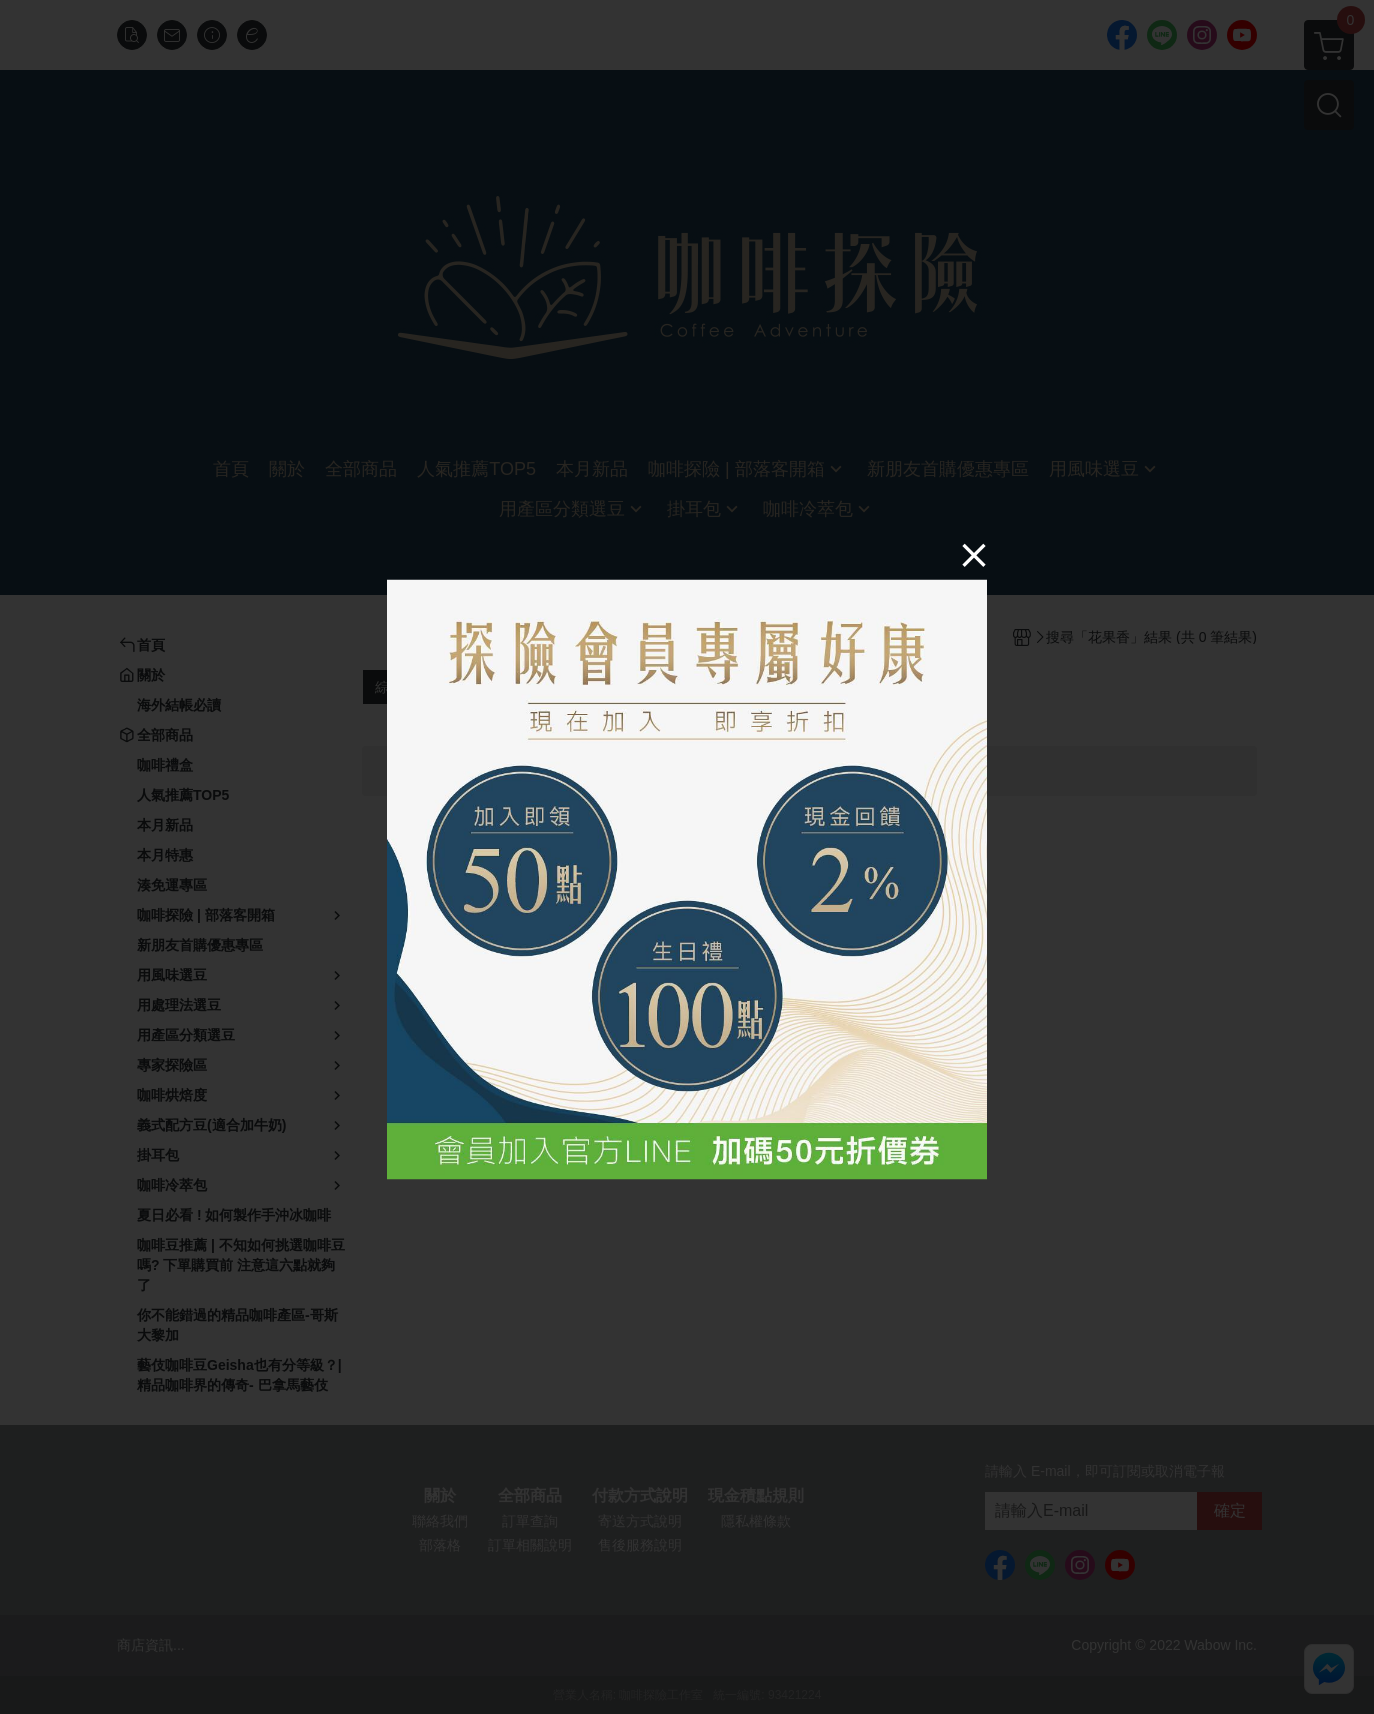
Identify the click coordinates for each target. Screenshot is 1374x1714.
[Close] (974, 555)
